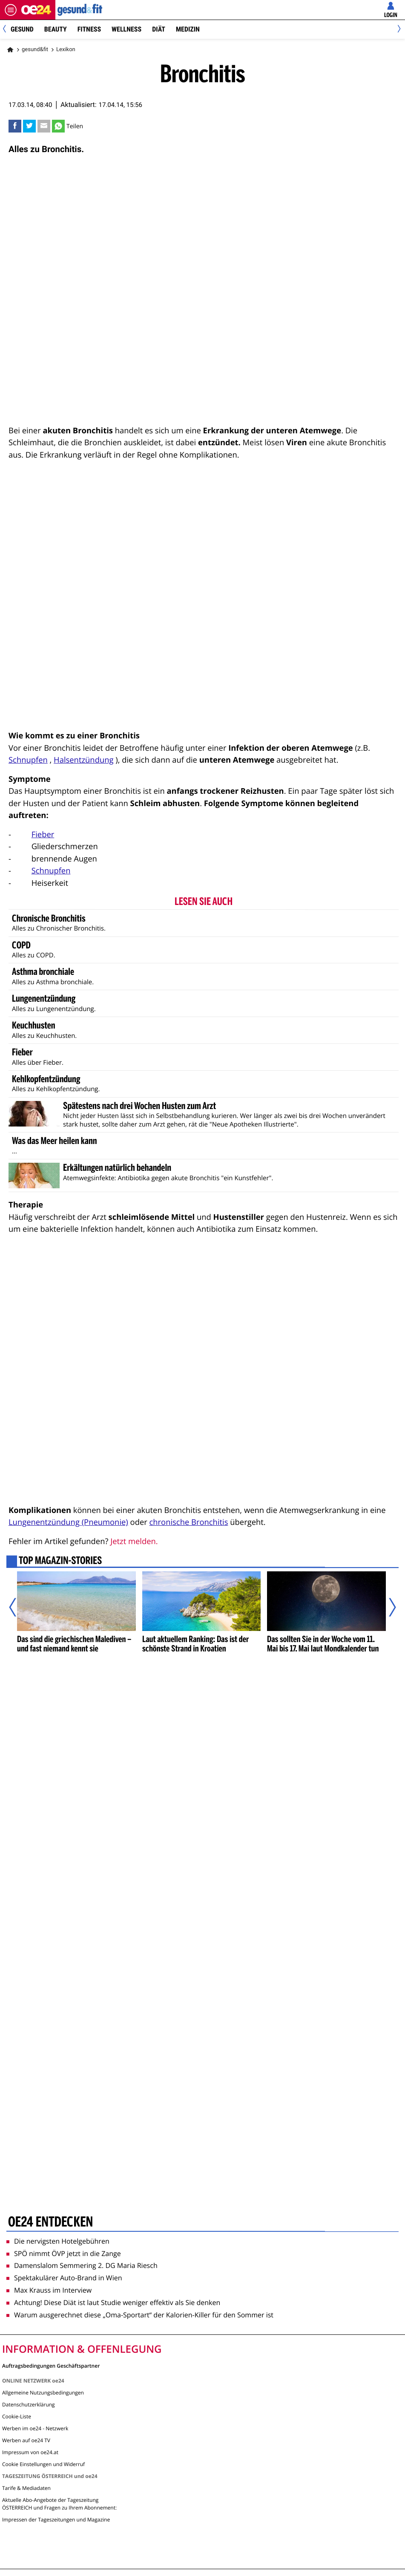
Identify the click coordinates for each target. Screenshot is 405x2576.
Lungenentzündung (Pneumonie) (68, 1522)
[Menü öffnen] (10, 10)
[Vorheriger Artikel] (18, 1607)
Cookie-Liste (16, 2416)
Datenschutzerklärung (28, 2404)
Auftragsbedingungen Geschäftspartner (51, 2365)
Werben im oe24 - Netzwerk (35, 2428)
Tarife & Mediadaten (26, 2488)
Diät (158, 29)
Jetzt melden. (134, 1541)
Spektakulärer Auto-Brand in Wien (64, 2277)
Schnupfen (28, 760)
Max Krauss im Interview (49, 2290)
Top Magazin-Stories (60, 1561)
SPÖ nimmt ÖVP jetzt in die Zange (63, 2253)
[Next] (397, 29)
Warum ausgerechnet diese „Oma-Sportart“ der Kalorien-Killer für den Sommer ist (139, 2315)
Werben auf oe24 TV (26, 2440)
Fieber (43, 834)
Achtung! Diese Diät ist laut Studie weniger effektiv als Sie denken (113, 2302)
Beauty (55, 29)
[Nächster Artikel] (387, 1607)
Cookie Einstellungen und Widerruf (43, 2464)
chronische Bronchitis (188, 1522)
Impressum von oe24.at (30, 2452)
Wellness (126, 29)
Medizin (188, 29)
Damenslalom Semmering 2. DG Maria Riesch (82, 2265)
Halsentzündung (83, 760)
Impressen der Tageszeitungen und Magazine (56, 2519)
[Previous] (7, 29)
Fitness (89, 29)
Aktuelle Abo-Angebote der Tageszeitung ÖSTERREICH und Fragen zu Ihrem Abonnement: (59, 2503)
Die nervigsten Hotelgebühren (57, 2241)
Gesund (22, 29)
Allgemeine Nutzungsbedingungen (43, 2392)
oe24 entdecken (50, 2222)
